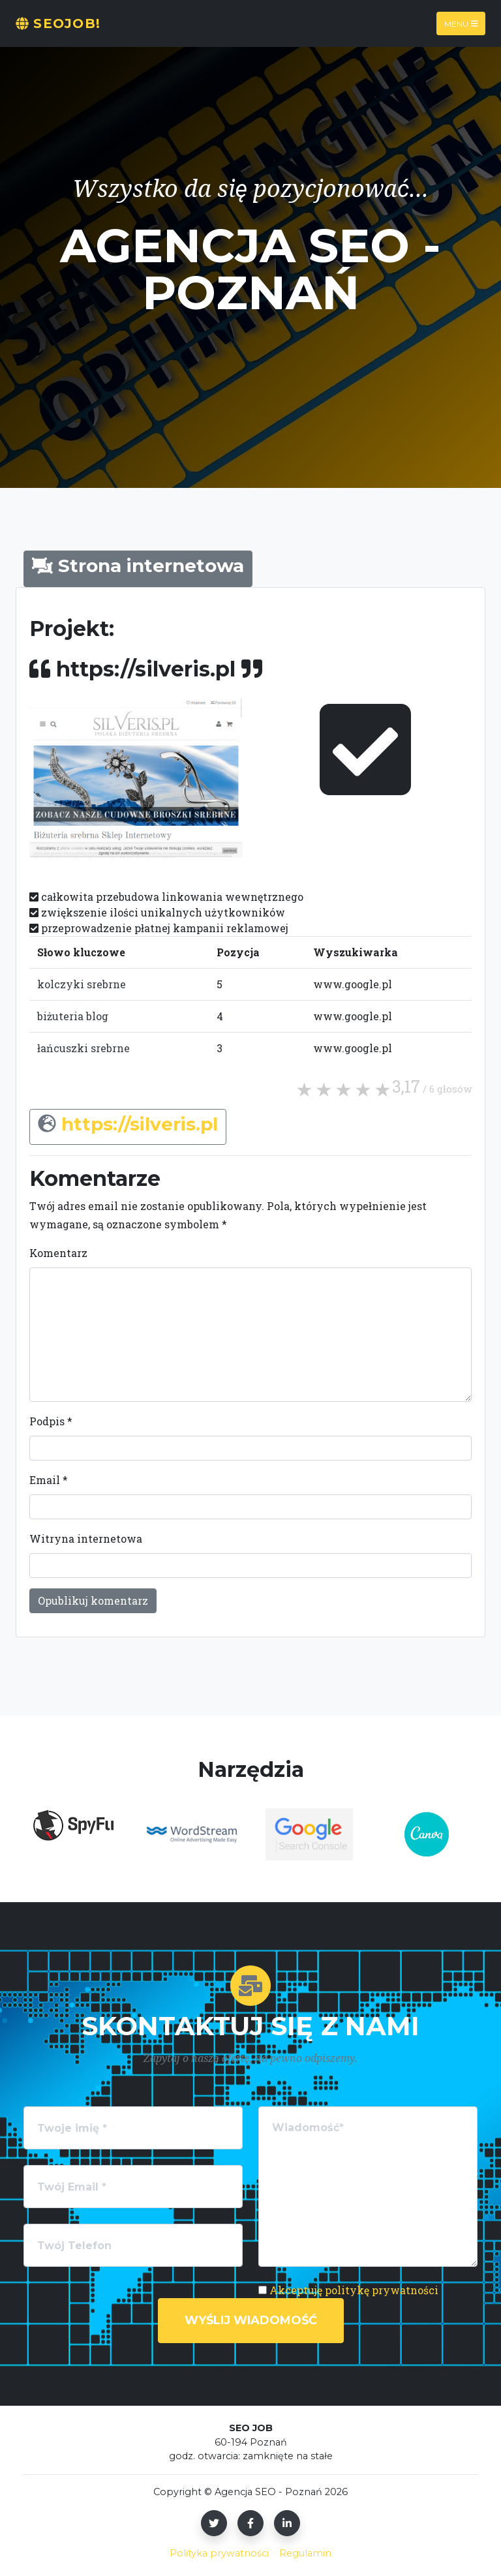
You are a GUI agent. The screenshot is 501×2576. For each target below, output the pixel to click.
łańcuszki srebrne (83, 1048)
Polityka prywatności (219, 2553)
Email (48, 1480)
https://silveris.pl (139, 1124)
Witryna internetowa (85, 1538)
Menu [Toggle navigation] (461, 23)
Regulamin (305, 2553)
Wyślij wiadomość (251, 2320)
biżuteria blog (72, 1016)
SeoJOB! (58, 23)
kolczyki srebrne (81, 984)
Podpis (50, 1421)
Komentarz (58, 1253)
